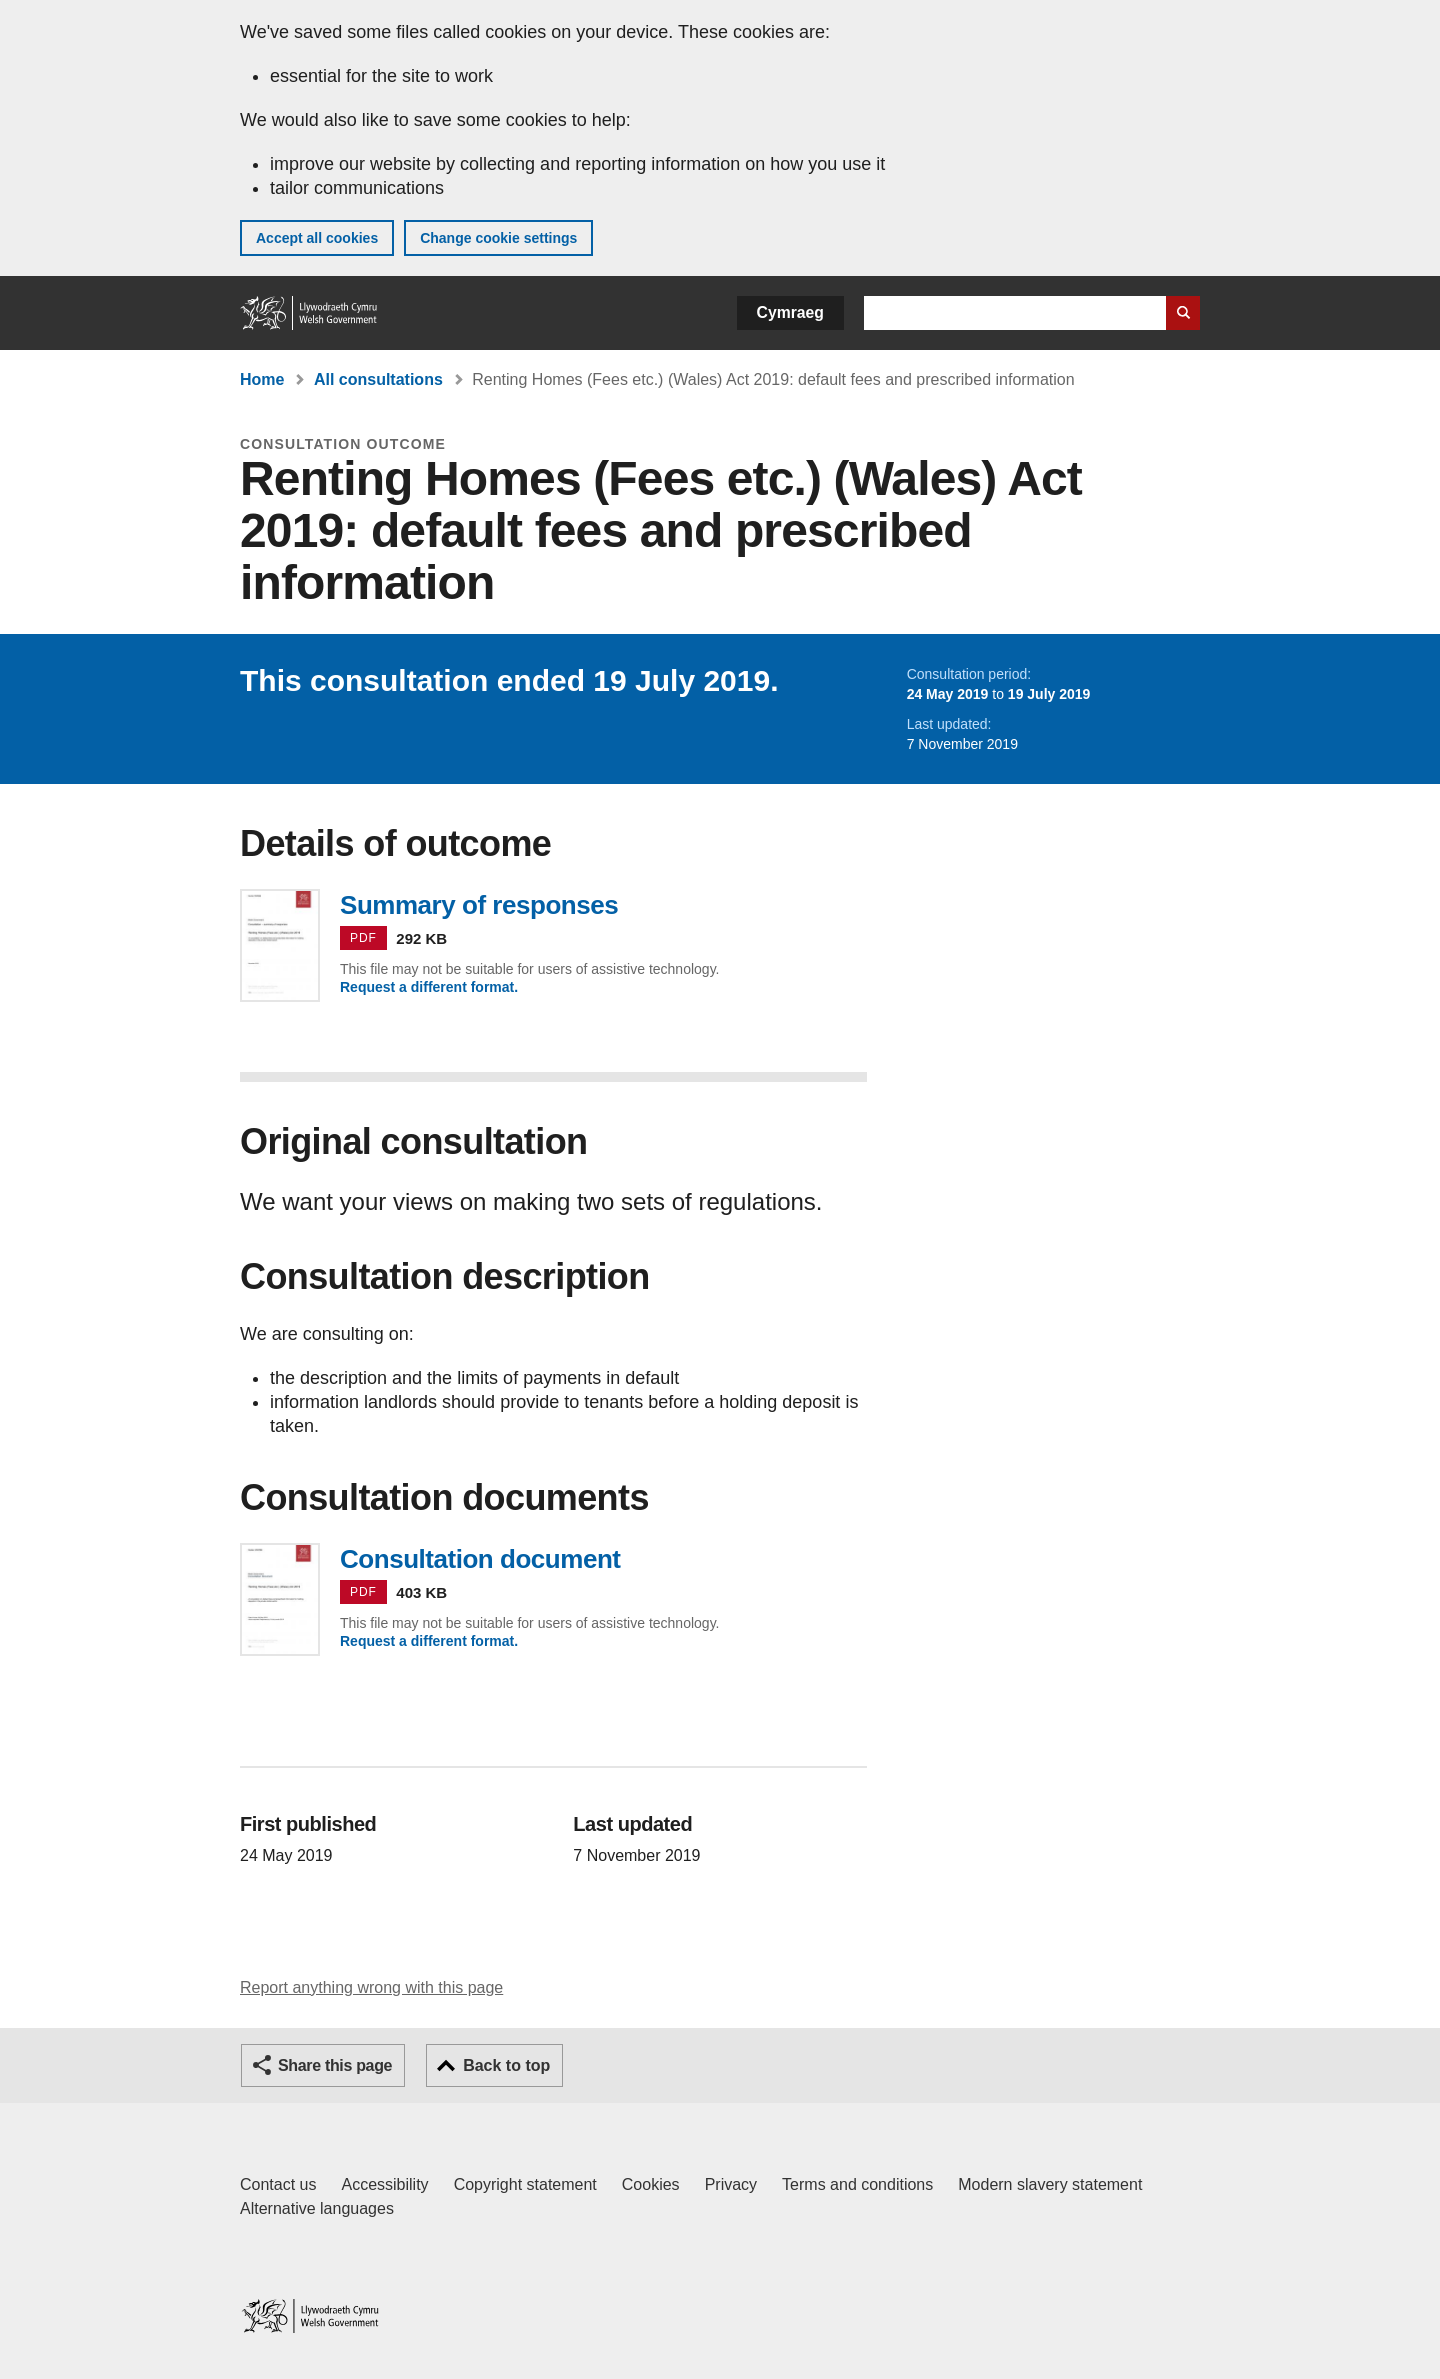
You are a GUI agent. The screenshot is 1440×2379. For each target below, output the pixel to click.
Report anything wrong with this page (371, 1987)
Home (262, 379)
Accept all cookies (317, 238)
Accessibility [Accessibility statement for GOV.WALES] (384, 2184)
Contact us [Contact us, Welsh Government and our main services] (278, 2184)
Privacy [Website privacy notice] (731, 2184)
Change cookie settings (498, 238)
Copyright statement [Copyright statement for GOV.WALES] (525, 2184)
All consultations (378, 379)
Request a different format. (429, 987)
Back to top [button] (506, 2065)
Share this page (335, 2065)
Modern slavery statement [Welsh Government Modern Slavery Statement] (1050, 2184)
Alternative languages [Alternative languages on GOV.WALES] (317, 2208)
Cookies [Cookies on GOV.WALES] (651, 2184)
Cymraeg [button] (790, 312)
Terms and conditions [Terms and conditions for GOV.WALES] (857, 2184)
